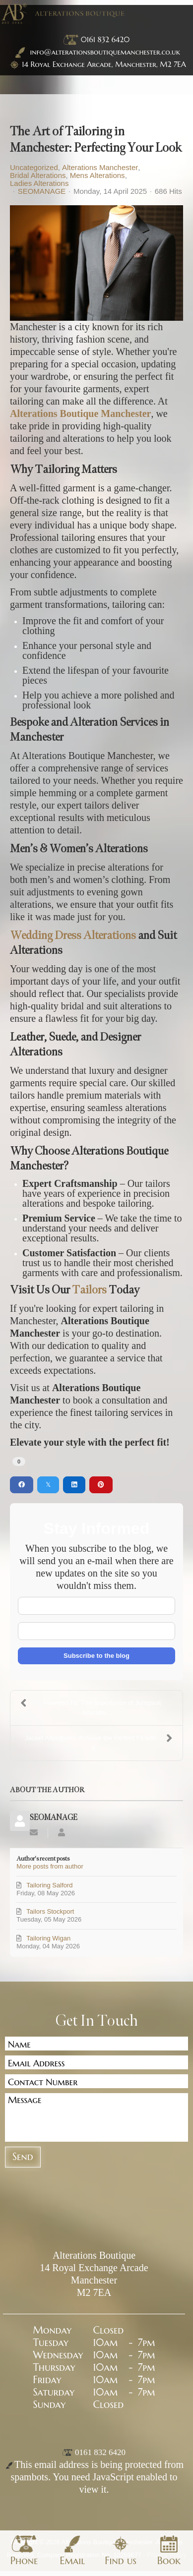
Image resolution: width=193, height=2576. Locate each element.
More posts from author (49, 1866)
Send (22, 2157)
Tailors (89, 1290)
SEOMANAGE (42, 191)
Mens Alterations (97, 175)
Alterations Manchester (100, 168)
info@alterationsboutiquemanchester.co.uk (96, 52)
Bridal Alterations (38, 175)
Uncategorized (34, 168)
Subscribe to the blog (96, 1655)
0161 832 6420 (105, 39)
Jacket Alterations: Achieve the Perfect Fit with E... (99, 1742)
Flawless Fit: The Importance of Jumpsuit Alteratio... (90, 1707)
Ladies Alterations (39, 183)
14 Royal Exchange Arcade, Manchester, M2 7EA (104, 64)
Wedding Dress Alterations (73, 935)
